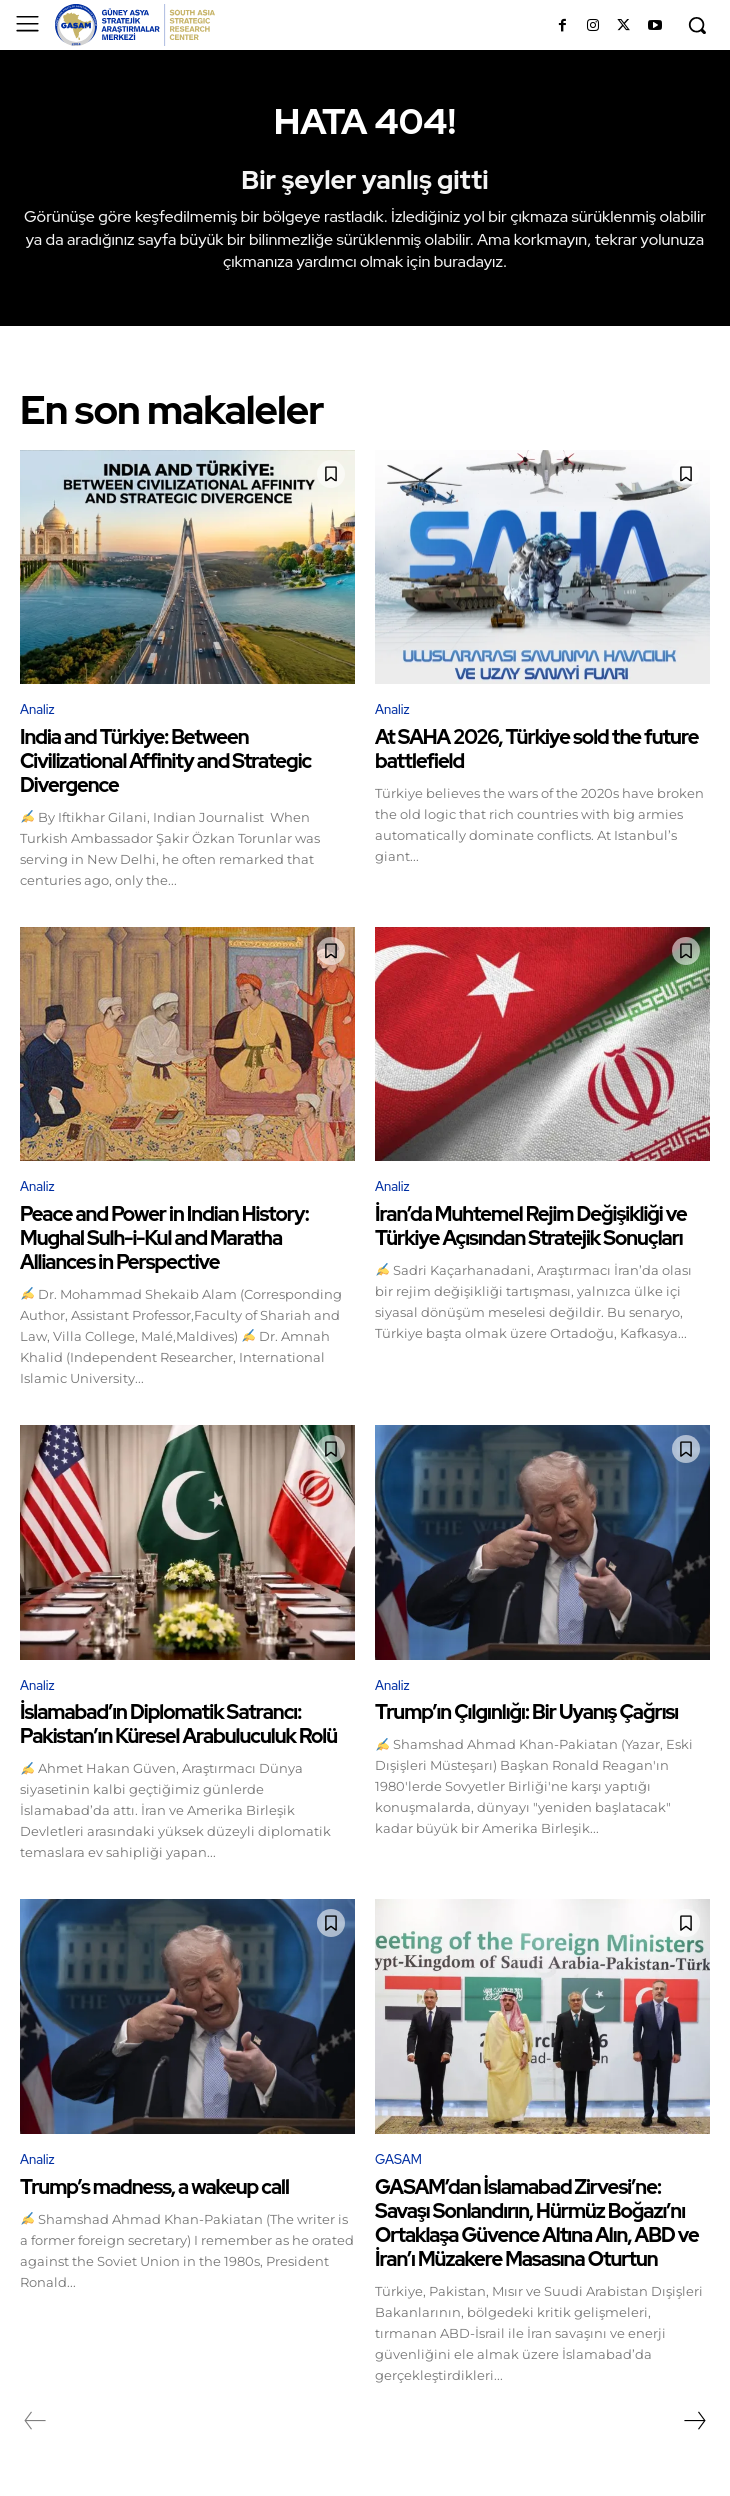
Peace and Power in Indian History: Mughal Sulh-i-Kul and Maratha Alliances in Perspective (164, 1238)
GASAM (398, 2159)
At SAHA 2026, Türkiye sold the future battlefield (536, 749)
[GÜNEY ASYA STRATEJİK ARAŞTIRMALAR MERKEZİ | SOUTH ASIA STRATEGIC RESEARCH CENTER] (135, 25)
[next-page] (694, 2421)
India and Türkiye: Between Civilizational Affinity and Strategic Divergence (165, 761)
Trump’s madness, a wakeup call (154, 2187)
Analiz (37, 709)
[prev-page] (35, 2421)
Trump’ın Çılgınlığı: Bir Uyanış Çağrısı (526, 1712)
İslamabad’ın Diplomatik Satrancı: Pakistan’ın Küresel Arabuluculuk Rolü (178, 1724)
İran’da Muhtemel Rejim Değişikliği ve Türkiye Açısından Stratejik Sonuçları (531, 1226)
